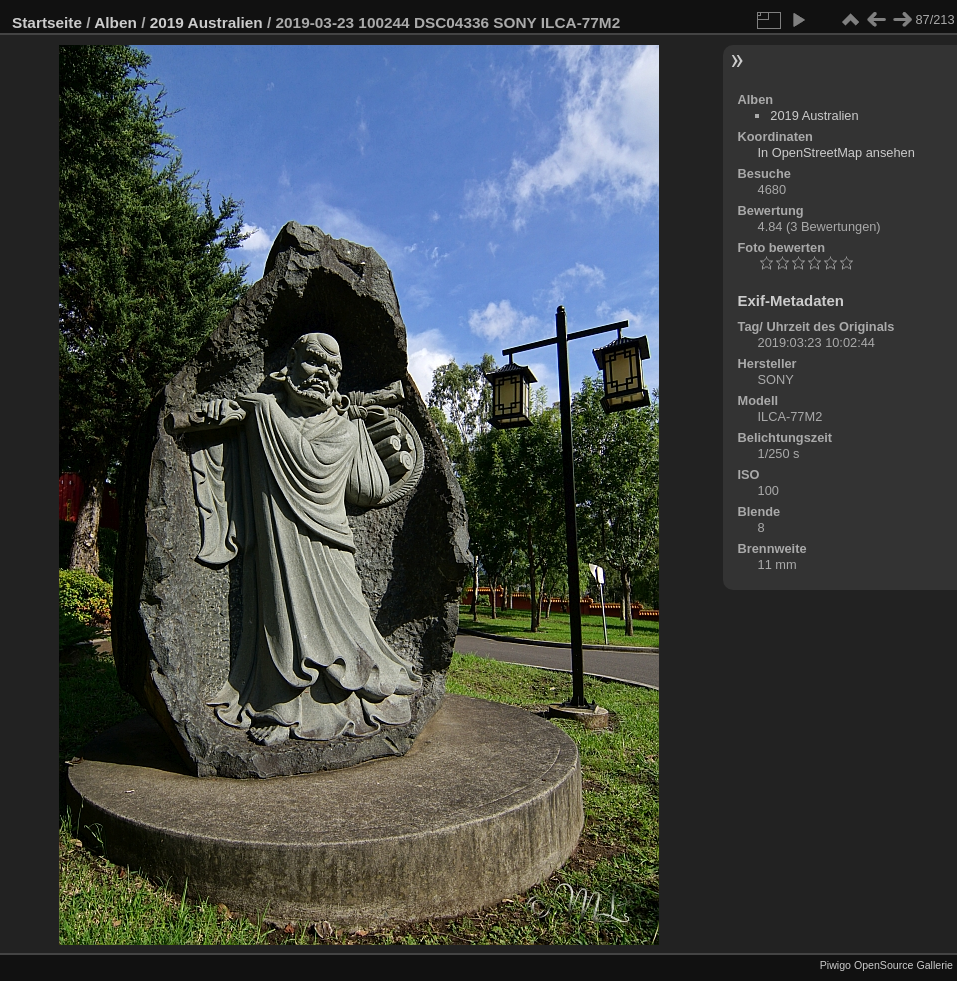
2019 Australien (206, 22)
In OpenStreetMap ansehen (836, 152)
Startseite (47, 22)
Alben (115, 22)
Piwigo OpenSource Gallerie (886, 965)
